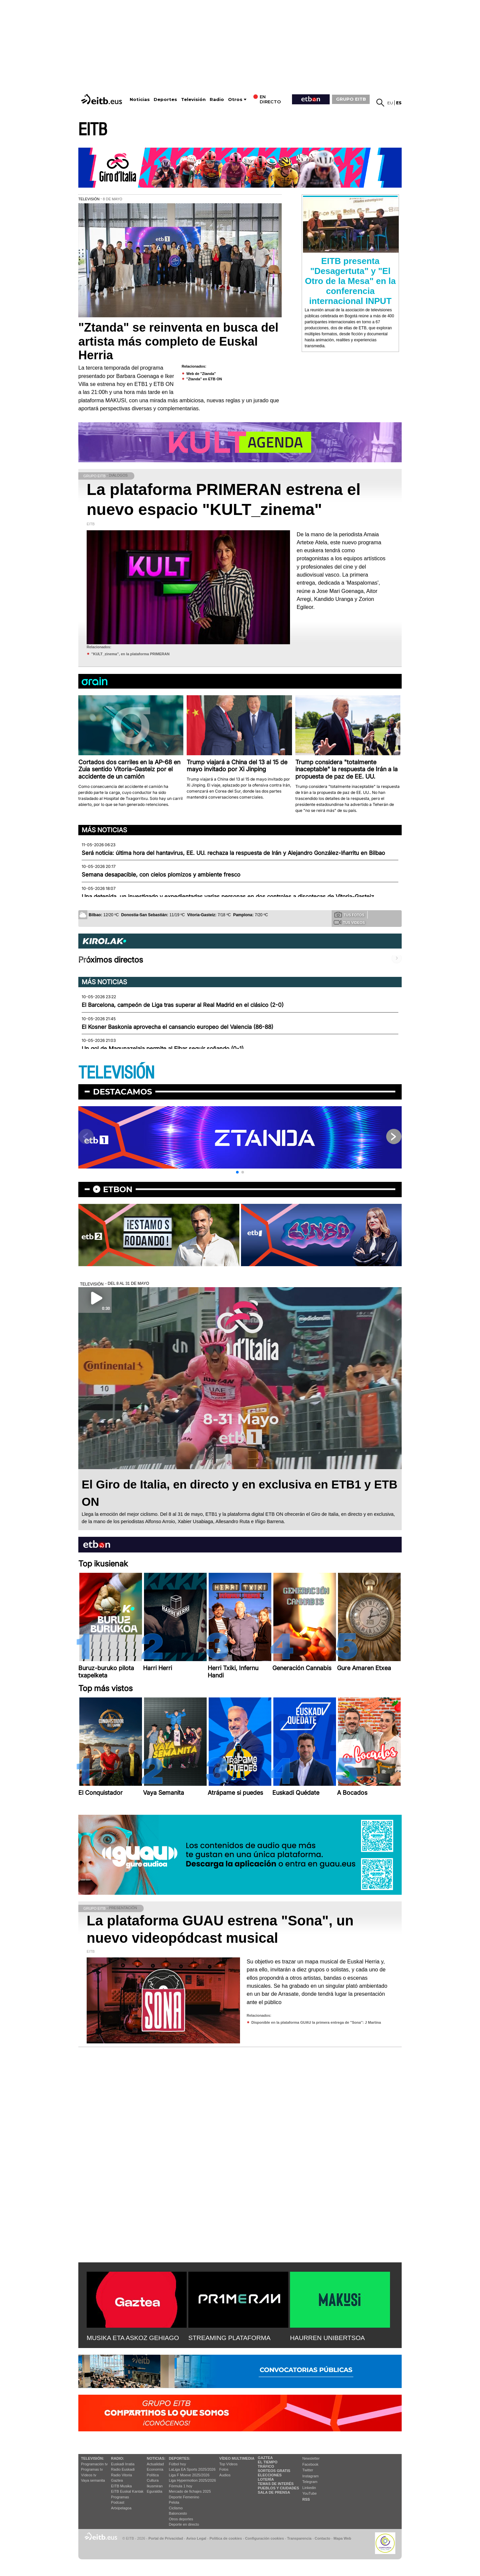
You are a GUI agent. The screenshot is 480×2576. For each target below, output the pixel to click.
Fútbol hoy (177, 2464)
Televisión (193, 99)
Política (153, 2475)
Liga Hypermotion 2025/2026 (192, 2480)
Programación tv (94, 2464)
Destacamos (122, 1092)
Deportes (165, 99)
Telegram (309, 2482)
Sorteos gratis (274, 2471)
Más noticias (104, 830)
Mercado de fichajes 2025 (190, 2491)
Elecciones (270, 2475)
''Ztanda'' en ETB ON (204, 379)
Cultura (152, 2480)
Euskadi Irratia (122, 2464)
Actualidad (155, 2464)
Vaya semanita (93, 2480)
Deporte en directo (184, 2524)
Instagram (310, 2476)
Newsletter (311, 2458)
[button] (237, 1172)
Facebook (310, 2464)
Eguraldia (154, 2491)
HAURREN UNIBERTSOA (327, 2337)
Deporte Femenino (184, 2497)
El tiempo (267, 2462)
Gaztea (117, 2480)
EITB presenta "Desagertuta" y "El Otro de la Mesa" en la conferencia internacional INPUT (350, 281)
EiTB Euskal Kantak (127, 2491)
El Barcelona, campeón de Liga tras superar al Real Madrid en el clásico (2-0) (183, 1005)
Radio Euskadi (123, 2469)
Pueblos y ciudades (278, 2488)
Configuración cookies (264, 2538)
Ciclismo (176, 2508)
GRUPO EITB (351, 99)
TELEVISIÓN (116, 1073)
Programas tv (92, 2469)
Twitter (307, 2470)
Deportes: (179, 2458)
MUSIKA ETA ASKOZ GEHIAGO (133, 2337)
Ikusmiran (155, 2486)
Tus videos (349, 922)
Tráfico (266, 2466)
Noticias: (156, 2458)
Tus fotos (349, 915)
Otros (235, 99)
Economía (155, 2469)
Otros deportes (181, 2519)
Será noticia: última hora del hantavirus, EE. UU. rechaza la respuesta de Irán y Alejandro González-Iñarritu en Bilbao (233, 853)
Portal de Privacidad (165, 2538)
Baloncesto (178, 2513)
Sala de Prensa (274, 2492)
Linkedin (309, 2488)
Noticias (140, 99)
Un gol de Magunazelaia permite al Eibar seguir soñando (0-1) (163, 1048)
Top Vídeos (228, 2464)
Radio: (117, 2458)
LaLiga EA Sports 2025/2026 (192, 2469)
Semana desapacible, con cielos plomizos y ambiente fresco (161, 874)
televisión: (92, 2458)
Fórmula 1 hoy (180, 2486)
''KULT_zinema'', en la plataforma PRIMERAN (130, 654)
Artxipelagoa (121, 2508)
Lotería (266, 2479)
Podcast (117, 2502)
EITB (92, 129)
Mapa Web (342, 2538)
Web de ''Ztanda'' (201, 374)
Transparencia (299, 2538)
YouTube (309, 2493)
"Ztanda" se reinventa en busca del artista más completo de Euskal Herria (178, 341)
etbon (117, 1189)
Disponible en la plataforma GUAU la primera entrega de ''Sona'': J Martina (316, 2022)
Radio (217, 99)
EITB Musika (121, 2486)
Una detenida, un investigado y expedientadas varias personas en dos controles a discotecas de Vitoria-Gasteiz (228, 896)
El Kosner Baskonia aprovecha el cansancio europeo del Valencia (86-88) (177, 1027)
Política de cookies (225, 2538)
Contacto (322, 2538)
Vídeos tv (88, 2475)
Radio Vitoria (121, 2475)
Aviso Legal (196, 2538)
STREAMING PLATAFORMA (229, 2337)
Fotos (224, 2469)
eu (390, 102)
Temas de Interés (276, 2484)
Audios (225, 2475)
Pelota (174, 2502)
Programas (120, 2497)
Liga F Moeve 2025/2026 (189, 2475)
